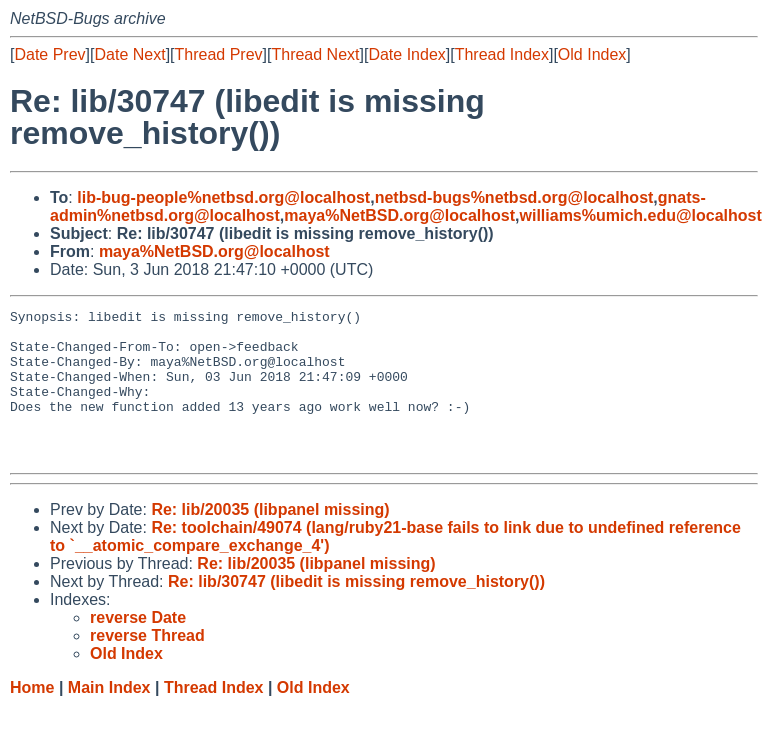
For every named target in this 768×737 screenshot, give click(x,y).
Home (32, 717)
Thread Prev (219, 54)
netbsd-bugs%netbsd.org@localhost (514, 197)
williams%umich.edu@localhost (641, 215)
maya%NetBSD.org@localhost (399, 215)
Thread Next (315, 54)
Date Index (406, 54)
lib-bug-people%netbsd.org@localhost (223, 197)
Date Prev (49, 54)
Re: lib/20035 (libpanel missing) (270, 539)
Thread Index (502, 54)
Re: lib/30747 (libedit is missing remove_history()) (356, 611)
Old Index (592, 54)
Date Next (129, 54)
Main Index (109, 717)
